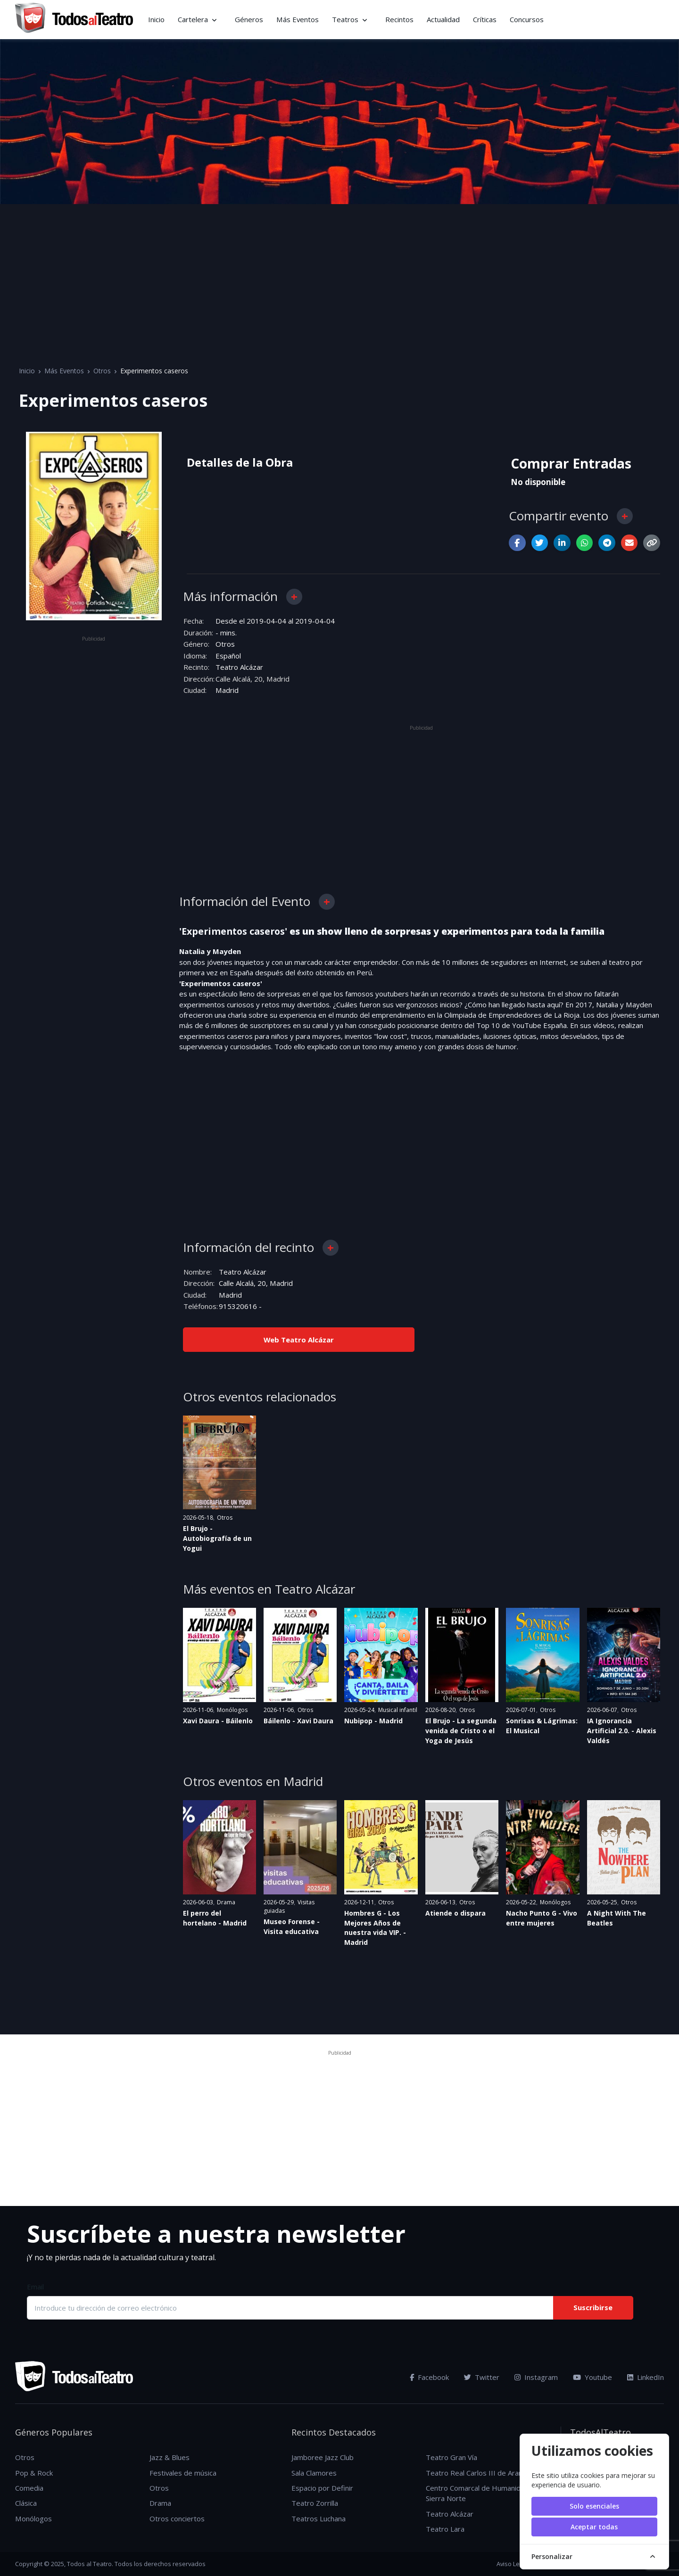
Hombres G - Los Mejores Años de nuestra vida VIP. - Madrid (375, 1927)
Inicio (156, 19)
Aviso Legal (512, 2563)
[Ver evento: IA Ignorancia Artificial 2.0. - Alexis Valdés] (623, 1654)
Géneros (249, 19)
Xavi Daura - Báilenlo (218, 1720)
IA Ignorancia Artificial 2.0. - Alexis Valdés (621, 1730)
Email (35, 2286)
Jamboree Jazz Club (322, 2457)
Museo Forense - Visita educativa (292, 1926)
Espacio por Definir (322, 2487)
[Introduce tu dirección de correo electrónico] (289, 2307)
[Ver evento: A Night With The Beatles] (623, 1847)
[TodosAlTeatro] (74, 19)
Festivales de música (182, 2472)
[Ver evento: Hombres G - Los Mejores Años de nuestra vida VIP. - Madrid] (380, 1847)
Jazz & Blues (169, 2457)
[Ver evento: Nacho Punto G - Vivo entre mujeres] (542, 1847)
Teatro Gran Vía (451, 2457)
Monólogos (232, 1709)
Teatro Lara (445, 2529)
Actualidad (443, 19)
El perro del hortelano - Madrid (215, 1917)
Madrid (227, 690)
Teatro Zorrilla (314, 2503)
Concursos (527, 19)
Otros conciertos (177, 2518)
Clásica (26, 2503)
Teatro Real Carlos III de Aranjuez (481, 2472)
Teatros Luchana (318, 2518)
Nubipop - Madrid (373, 1720)
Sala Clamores (314, 2472)
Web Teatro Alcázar (299, 1339)
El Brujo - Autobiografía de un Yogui (217, 1537)
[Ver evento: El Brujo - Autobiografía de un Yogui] (219, 1462)
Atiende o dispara (455, 1912)
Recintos (399, 19)
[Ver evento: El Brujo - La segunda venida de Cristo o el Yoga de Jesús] (461, 1654)
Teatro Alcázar (239, 667)
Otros (102, 370)
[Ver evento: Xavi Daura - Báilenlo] (219, 1654)
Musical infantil (397, 1709)
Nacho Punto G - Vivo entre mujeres (541, 1917)
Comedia (29, 2487)
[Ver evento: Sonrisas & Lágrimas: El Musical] (542, 1654)
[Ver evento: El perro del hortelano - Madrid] (219, 1847)
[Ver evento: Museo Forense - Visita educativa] (300, 1847)
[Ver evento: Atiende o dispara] (461, 1847)
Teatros (345, 19)
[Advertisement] (339, 275)
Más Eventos (297, 19)
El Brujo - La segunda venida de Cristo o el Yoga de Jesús (461, 1730)
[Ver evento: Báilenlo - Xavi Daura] (300, 1654)
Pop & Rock (34, 2472)
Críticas (485, 19)
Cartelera (193, 19)
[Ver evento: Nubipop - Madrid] (380, 1654)
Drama (226, 1902)
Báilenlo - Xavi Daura (298, 1720)
